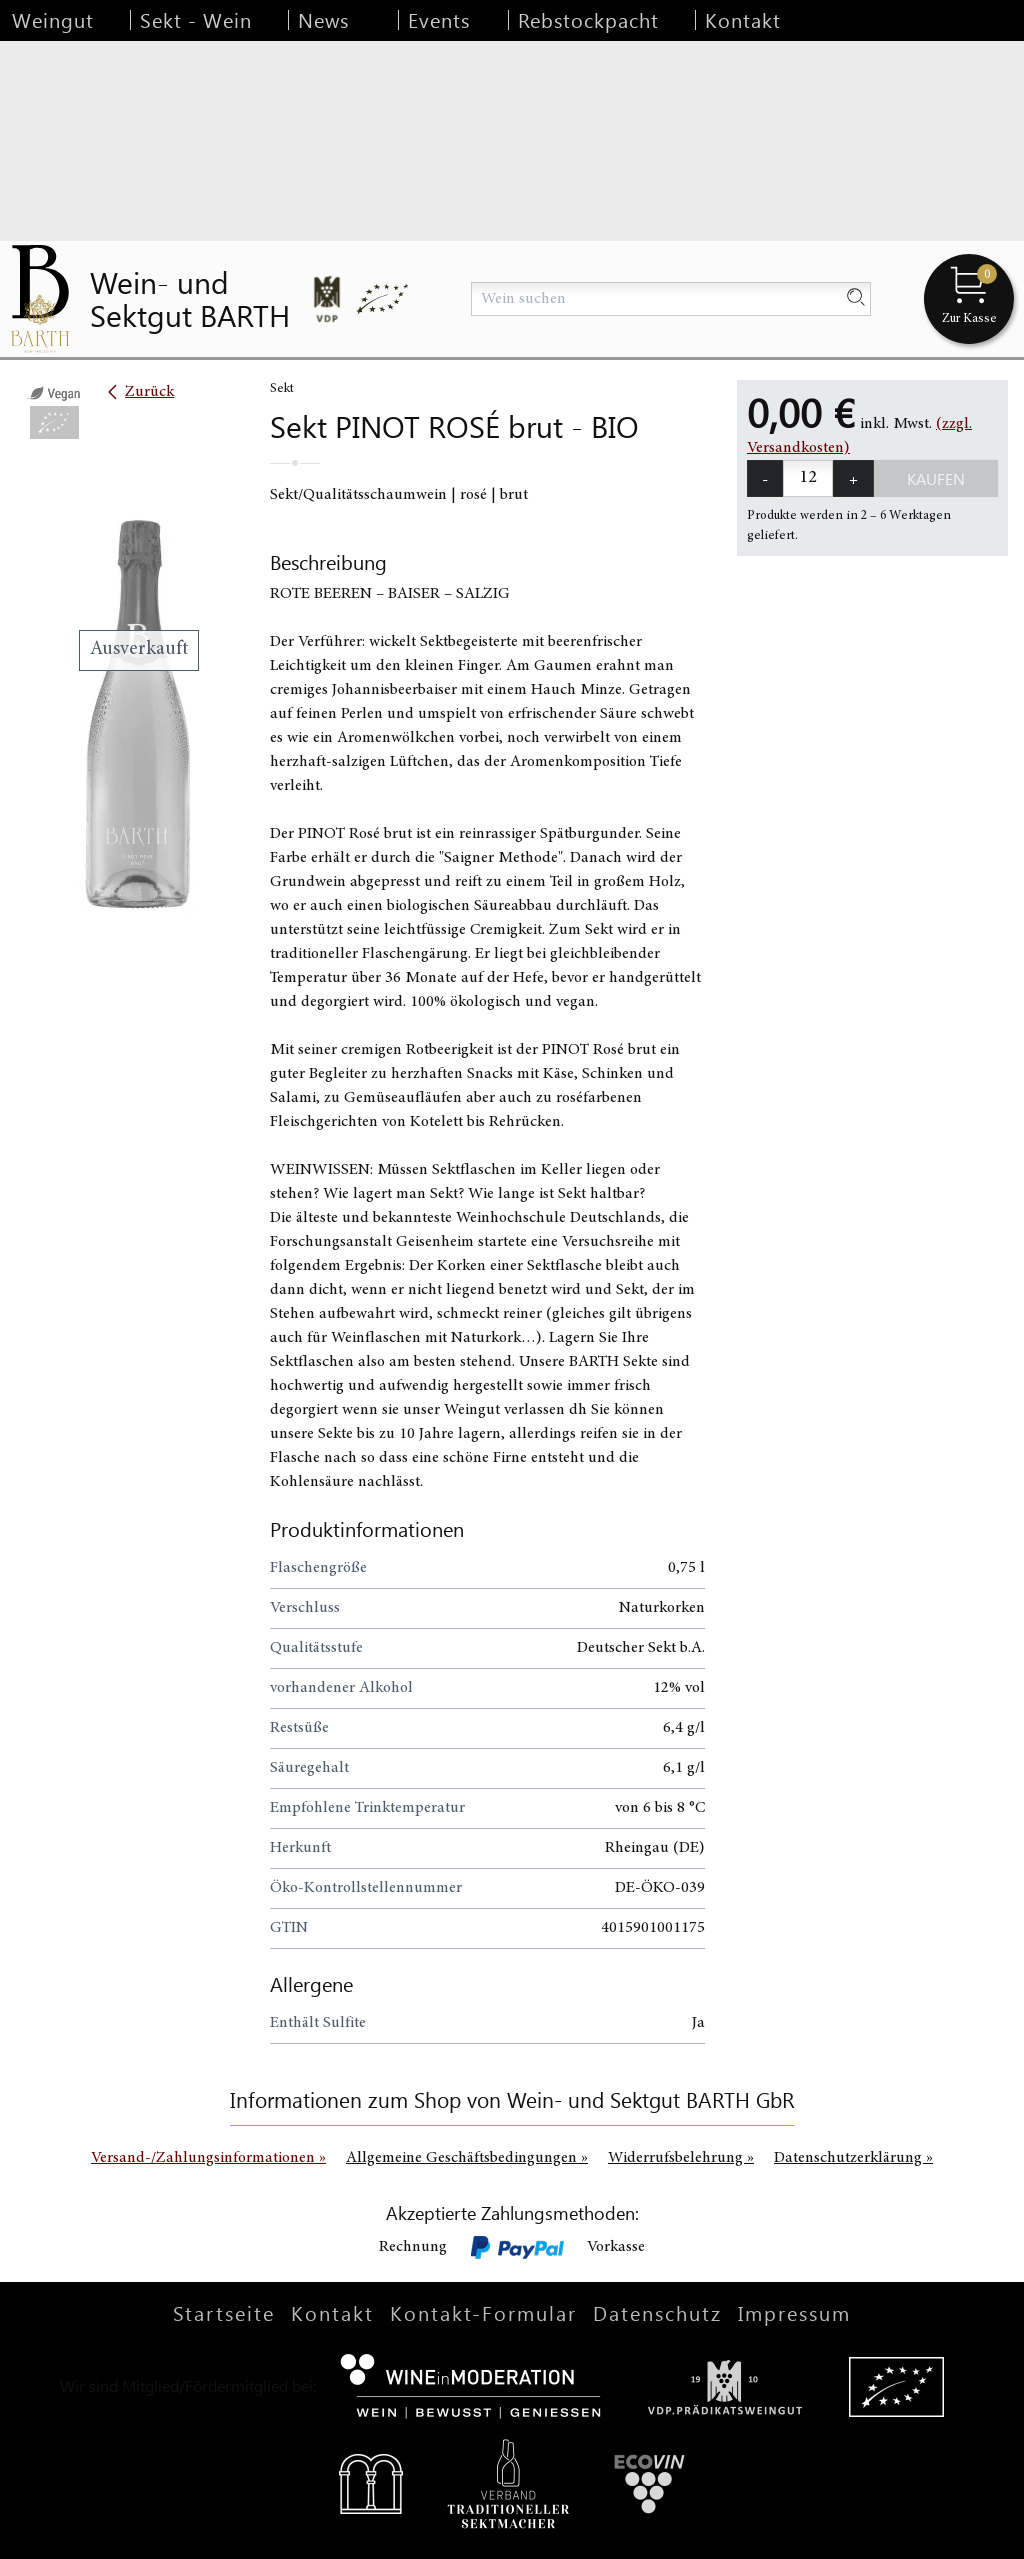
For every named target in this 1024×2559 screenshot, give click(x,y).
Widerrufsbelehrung (681, 2158)
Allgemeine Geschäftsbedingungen (467, 2158)
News (323, 19)
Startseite (224, 2312)
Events (439, 19)
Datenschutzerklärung (853, 2158)
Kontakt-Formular (483, 2312)
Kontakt (743, 19)
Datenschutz (657, 2312)
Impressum (794, 2312)
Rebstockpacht (588, 19)
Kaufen (936, 478)
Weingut (53, 19)
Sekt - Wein (196, 19)
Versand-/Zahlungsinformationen (208, 2158)
